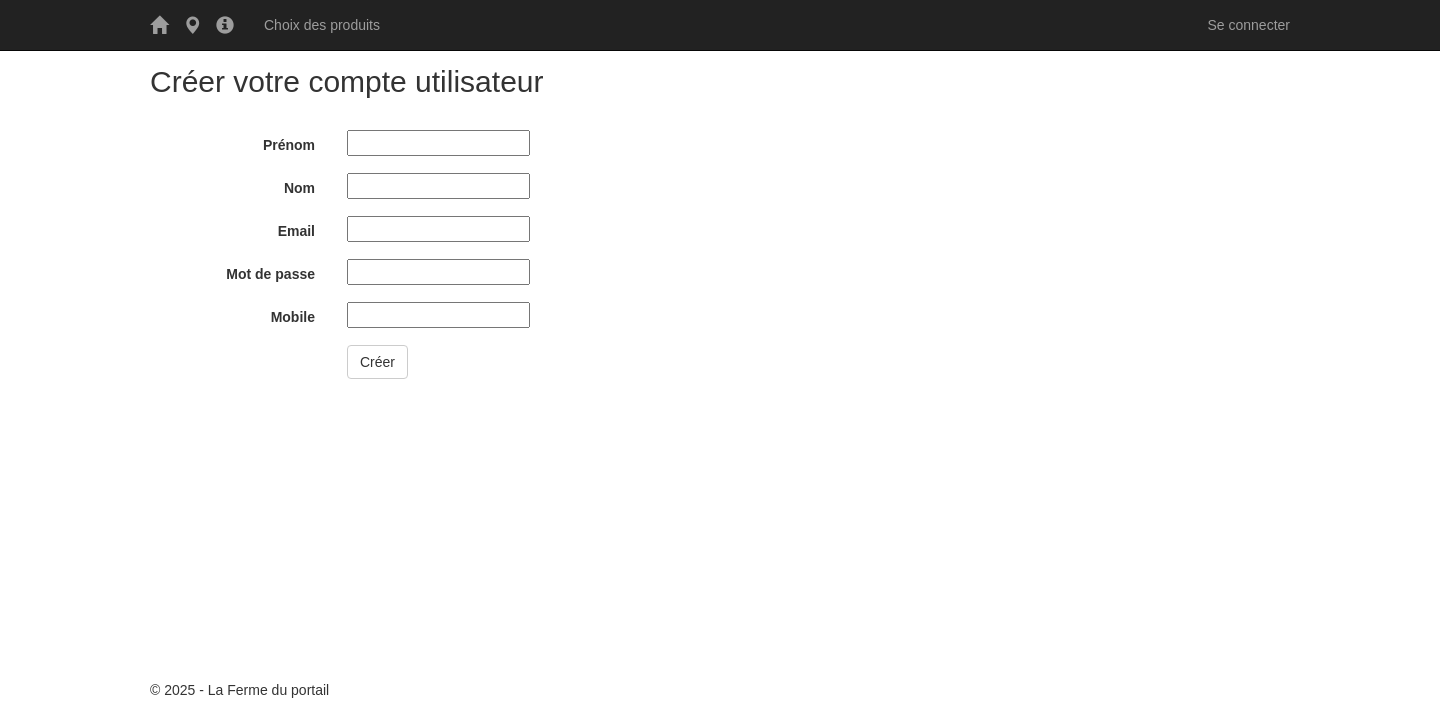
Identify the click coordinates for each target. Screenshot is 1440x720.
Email (296, 231)
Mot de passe (270, 274)
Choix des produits (322, 25)
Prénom (289, 145)
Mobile (293, 317)
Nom (299, 188)
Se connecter (1249, 25)
